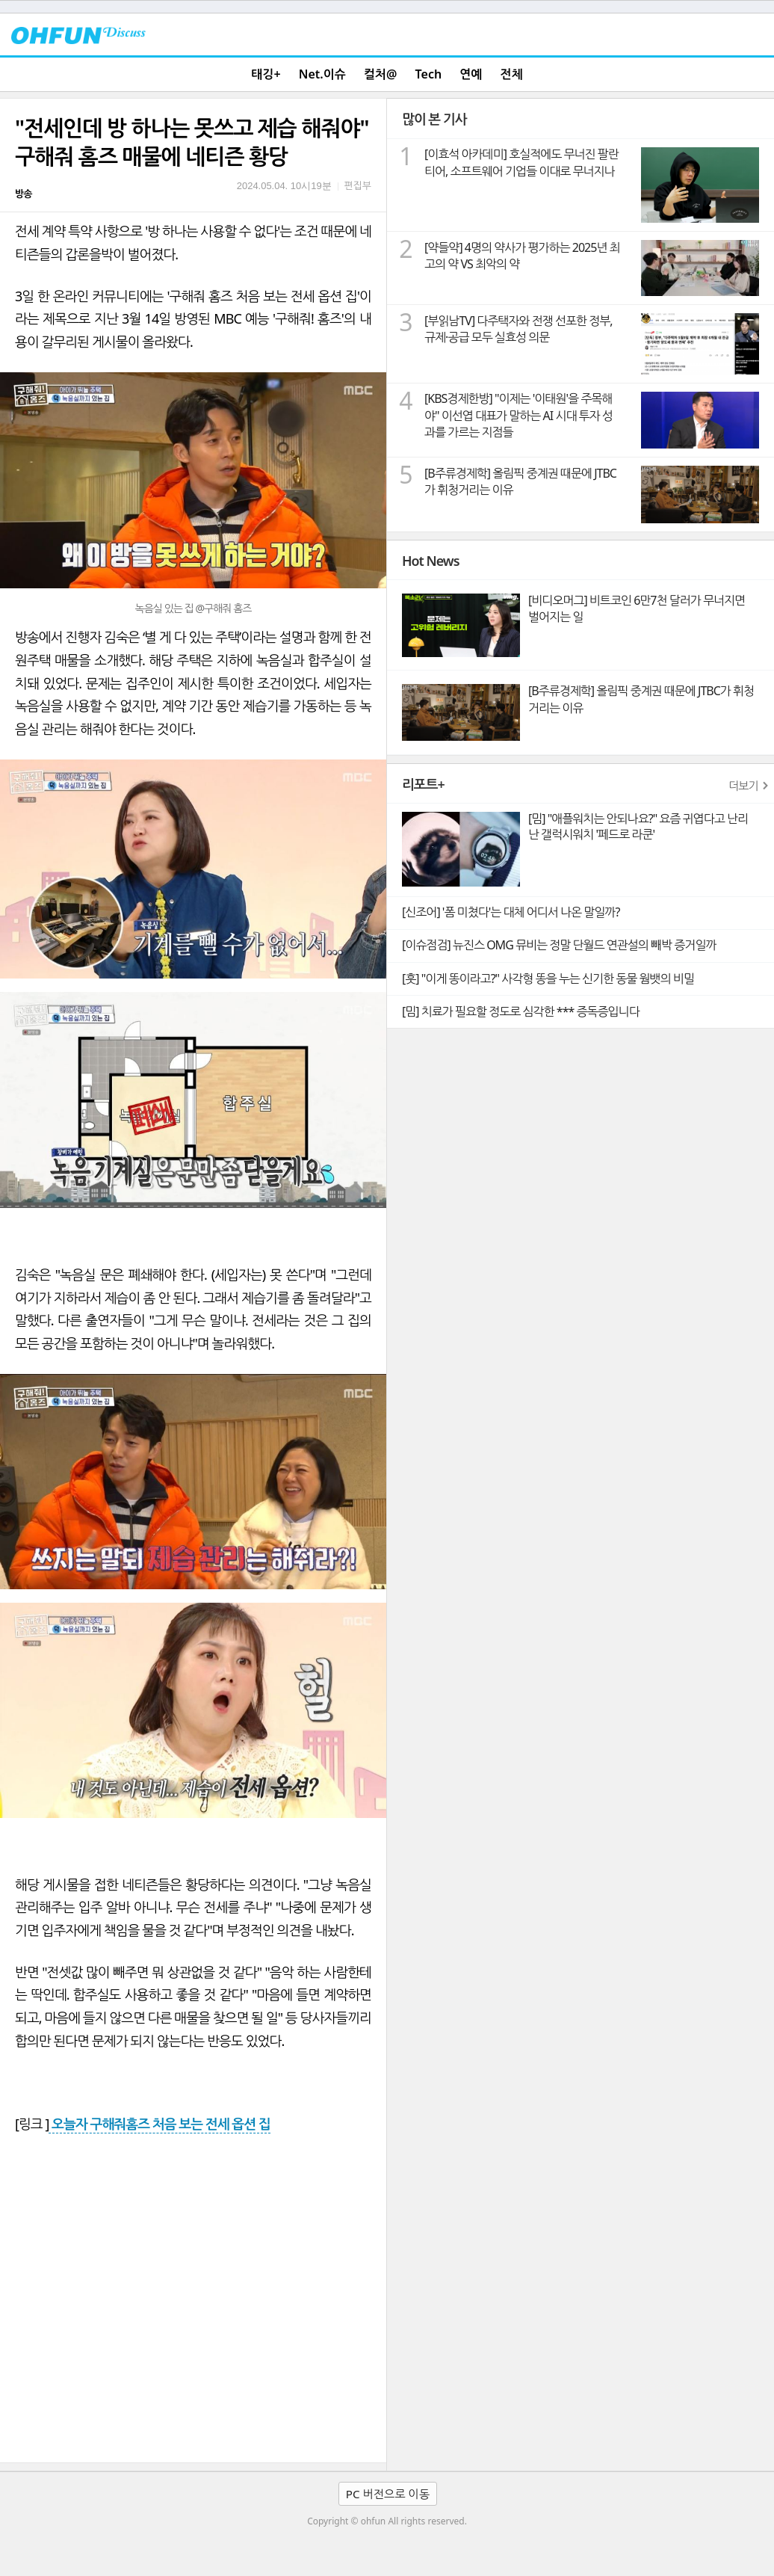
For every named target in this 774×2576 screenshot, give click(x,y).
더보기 (743, 785)
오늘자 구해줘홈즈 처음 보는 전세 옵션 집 (159, 2124)
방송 (23, 193)
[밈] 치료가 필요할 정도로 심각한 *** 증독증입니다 (521, 1011)
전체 (512, 74)
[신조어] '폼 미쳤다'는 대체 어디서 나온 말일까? (510, 912)
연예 (470, 74)
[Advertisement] (193, 2350)
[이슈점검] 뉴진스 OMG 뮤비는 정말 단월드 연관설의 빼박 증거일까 (559, 945)
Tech (428, 74)
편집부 (357, 185)
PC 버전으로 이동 (388, 2493)
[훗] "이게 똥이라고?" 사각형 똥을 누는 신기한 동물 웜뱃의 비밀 (548, 978)
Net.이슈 (322, 74)
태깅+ (265, 74)
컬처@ (380, 74)
